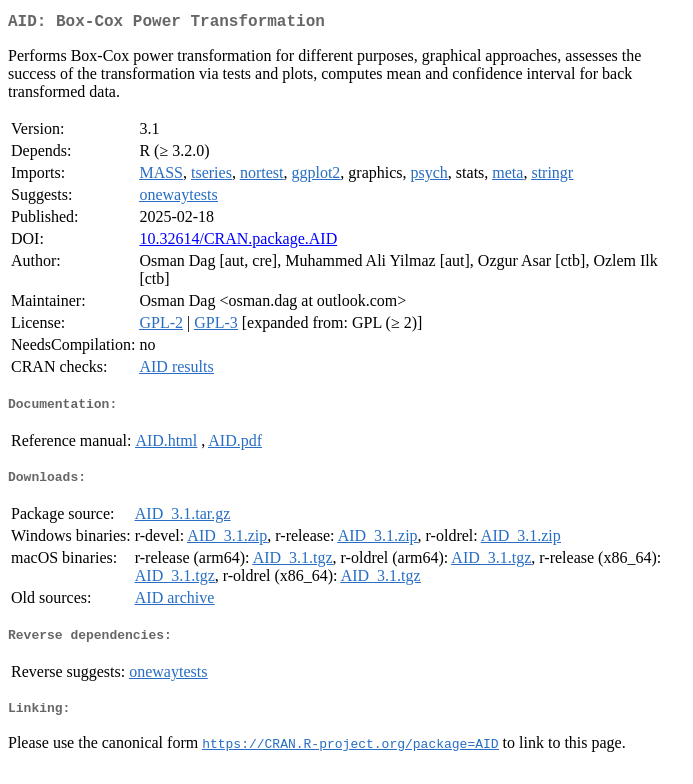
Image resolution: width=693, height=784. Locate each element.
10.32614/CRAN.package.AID (238, 242)
